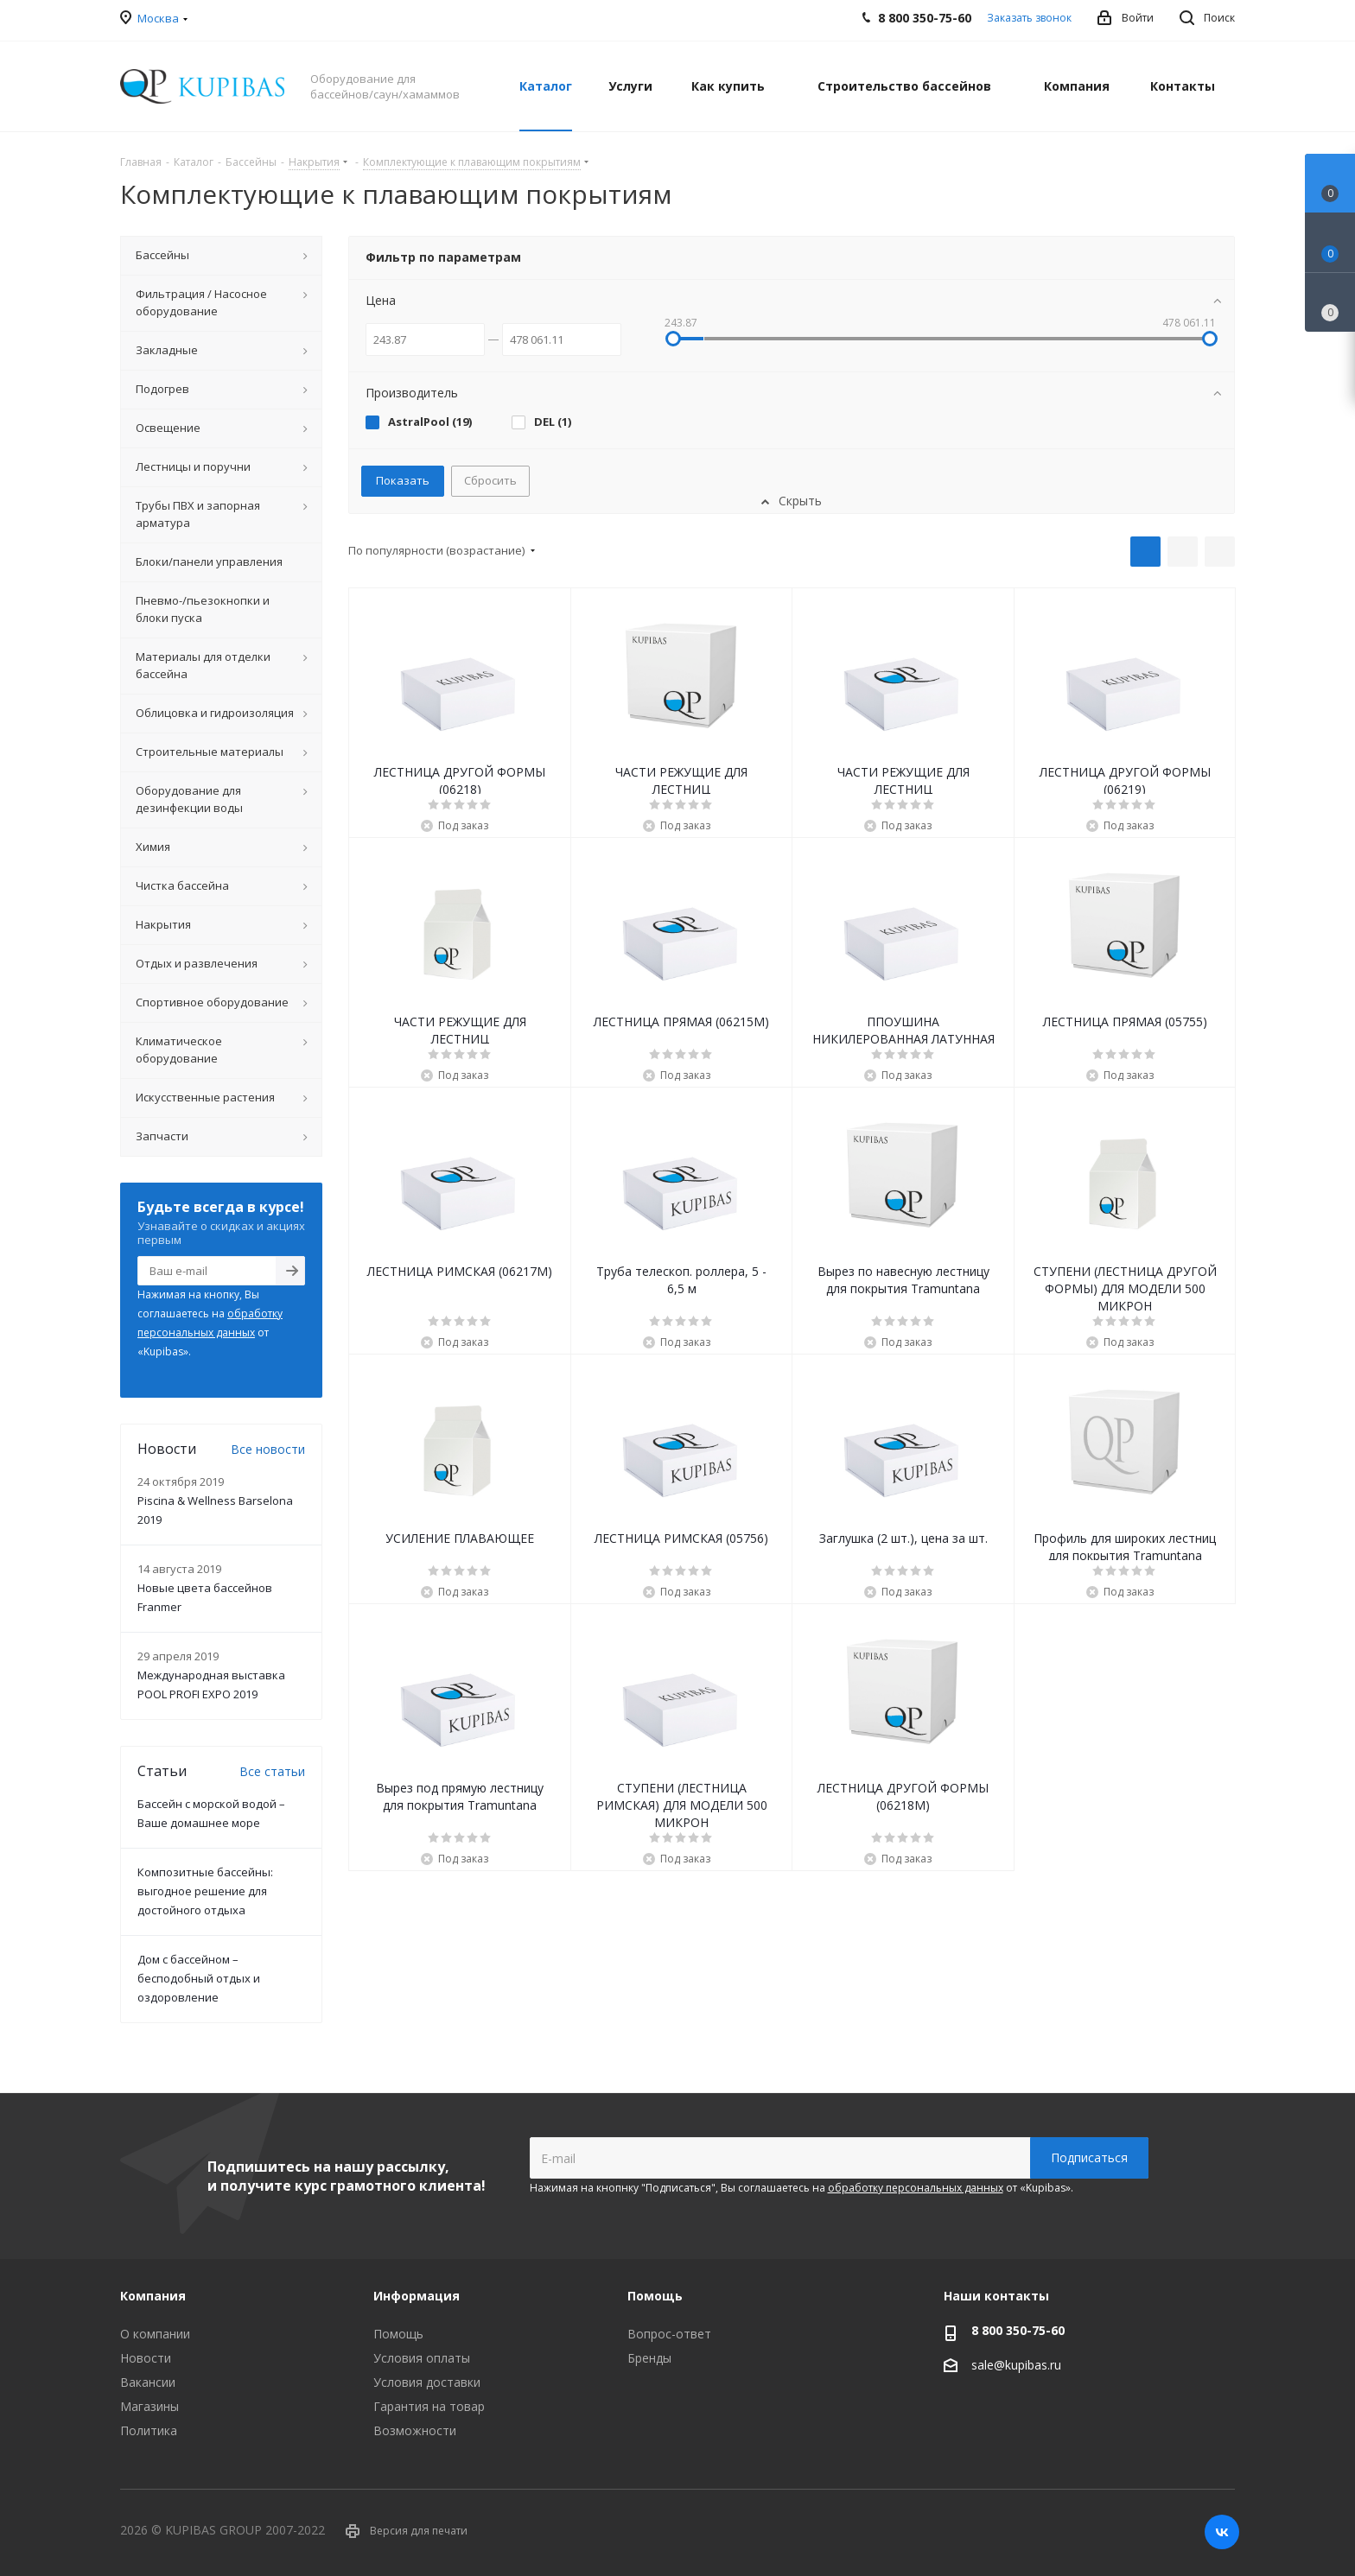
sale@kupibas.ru (1016, 2365)
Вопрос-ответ (669, 2333)
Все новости (268, 1449)
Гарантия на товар (429, 2406)
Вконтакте (1222, 2532)
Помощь (398, 2333)
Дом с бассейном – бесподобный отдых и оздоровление (198, 1978)
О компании (155, 2333)
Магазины (149, 2406)
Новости (145, 2358)
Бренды (649, 2358)
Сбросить (490, 480)
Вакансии (147, 2382)
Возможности (414, 2430)
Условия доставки (426, 2382)
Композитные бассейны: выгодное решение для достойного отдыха (205, 1891)
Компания (153, 2295)
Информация (416, 2295)
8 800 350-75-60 (1018, 2330)
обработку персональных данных (915, 2187)
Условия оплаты (421, 2358)
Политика (148, 2430)
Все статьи (272, 1771)
